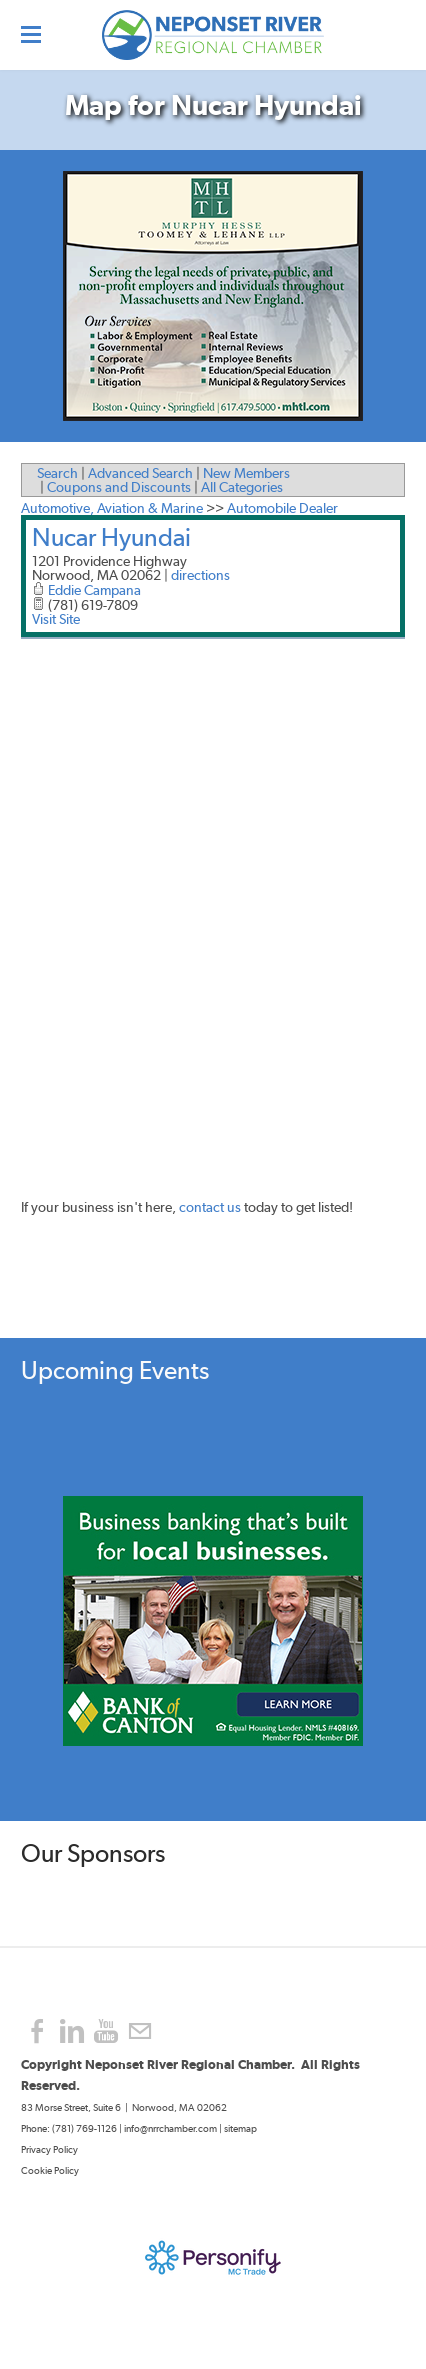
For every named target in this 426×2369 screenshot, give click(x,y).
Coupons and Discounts (119, 487)
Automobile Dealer (282, 508)
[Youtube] (106, 2031)
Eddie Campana (94, 590)
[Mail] (140, 2031)
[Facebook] (38, 2031)
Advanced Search (140, 473)
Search (57, 473)
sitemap (240, 2128)
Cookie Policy (50, 2170)
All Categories (242, 487)
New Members (246, 473)
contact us (210, 1207)
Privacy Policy (50, 2149)
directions (200, 575)
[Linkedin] (72, 2031)
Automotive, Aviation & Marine (112, 508)
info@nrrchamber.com (170, 2128)
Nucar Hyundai (111, 537)
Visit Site (56, 619)
